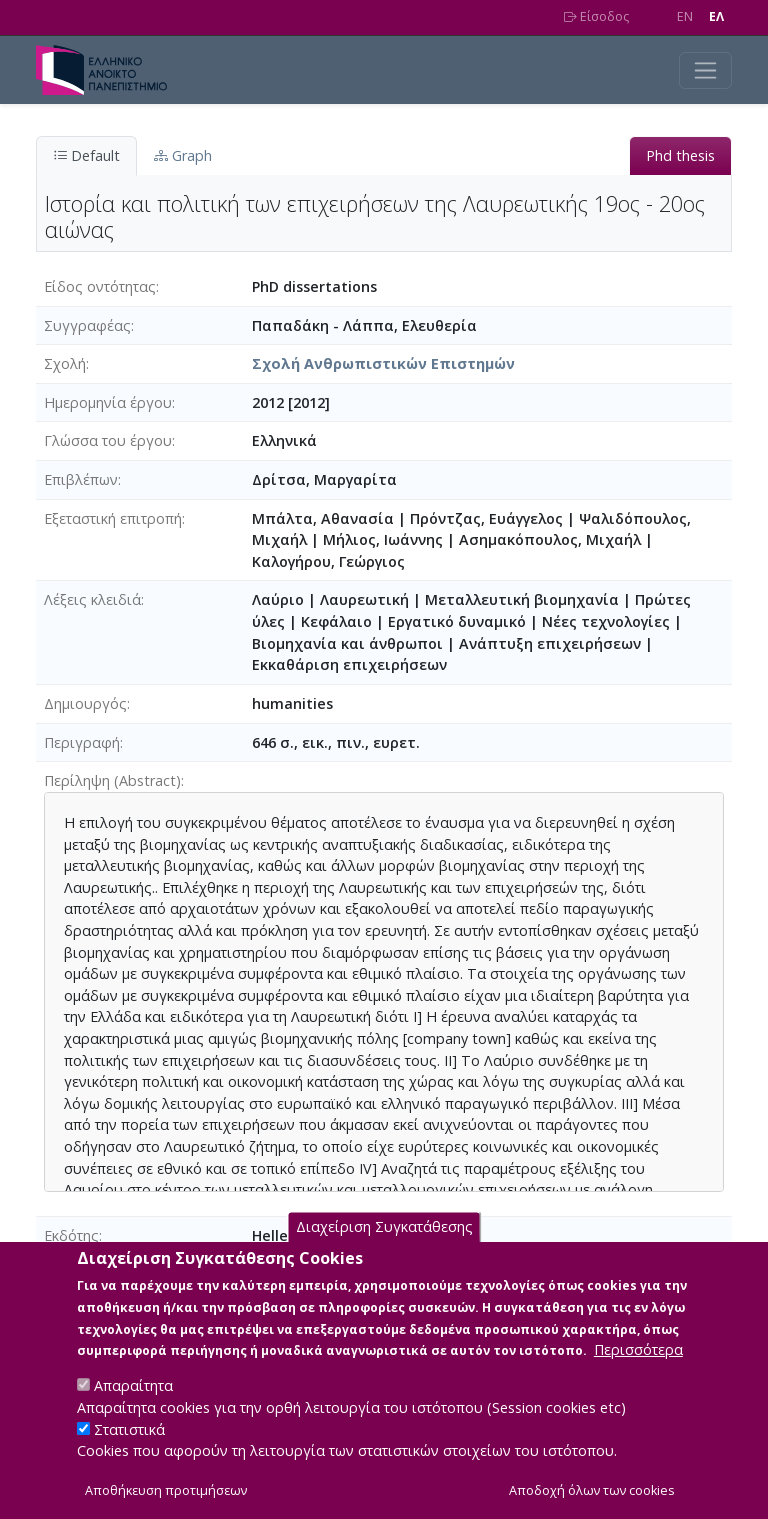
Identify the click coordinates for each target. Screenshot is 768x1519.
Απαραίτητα (133, 1411)
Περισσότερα (638, 1375)
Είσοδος (596, 16)
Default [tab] (86, 155)
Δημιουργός (85, 703)
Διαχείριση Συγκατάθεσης (384, 1252)
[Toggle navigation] (705, 70)
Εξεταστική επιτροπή (113, 518)
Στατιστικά (129, 1454)
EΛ (716, 16)
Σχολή (65, 363)
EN (685, 16)
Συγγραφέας (87, 325)
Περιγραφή (82, 742)
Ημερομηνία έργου (108, 402)
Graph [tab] (183, 155)
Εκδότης (71, 1235)
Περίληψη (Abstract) (112, 780)
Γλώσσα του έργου (108, 440)
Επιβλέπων (81, 479)
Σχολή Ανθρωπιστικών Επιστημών (383, 363)
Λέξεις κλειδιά (92, 599)
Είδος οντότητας (100, 286)
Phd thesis (680, 155)
